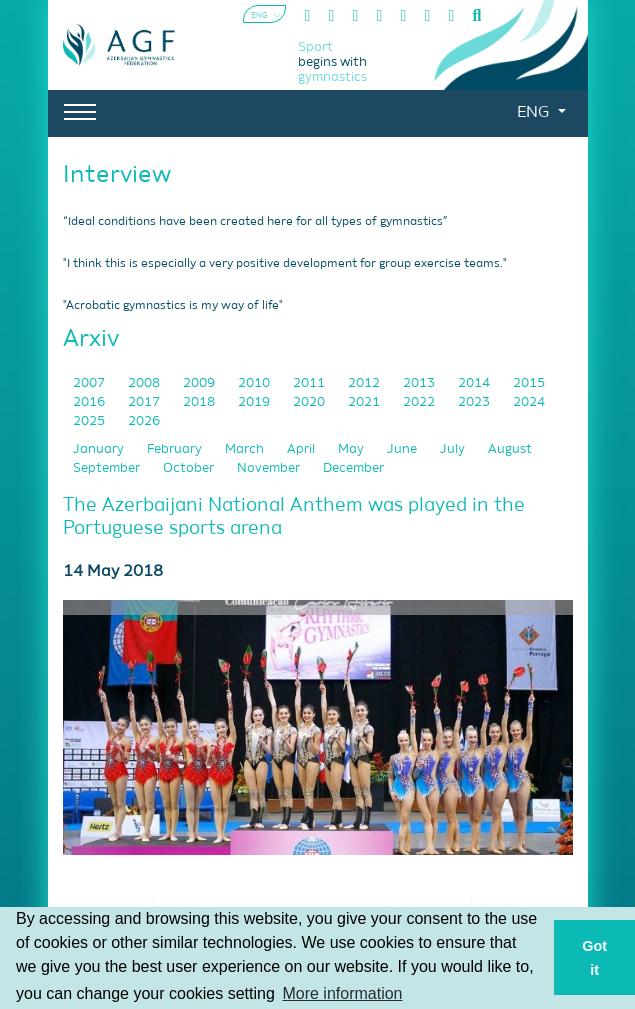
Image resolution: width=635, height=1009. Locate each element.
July (454, 449)
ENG (535, 113)
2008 (145, 383)
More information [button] (342, 993)
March (246, 449)
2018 (200, 402)
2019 (255, 402)
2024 (529, 402)
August (510, 449)
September (108, 468)
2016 (90, 402)
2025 (90, 421)
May (352, 449)
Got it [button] (594, 958)
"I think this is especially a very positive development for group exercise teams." (285, 264)
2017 (145, 402)
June (403, 449)
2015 (529, 383)
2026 (144, 421)
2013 (420, 383)
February (176, 449)
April (302, 449)
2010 (255, 383)
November (270, 468)
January (100, 449)
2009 (200, 383)
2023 (475, 402)
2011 (310, 383)
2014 (475, 383)
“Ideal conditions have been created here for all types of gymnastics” (255, 222)
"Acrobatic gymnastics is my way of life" (173, 306)
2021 (365, 402)
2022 (420, 402)
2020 (310, 402)
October (190, 468)
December (353, 468)
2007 (90, 383)
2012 (365, 383)
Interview (117, 175)
